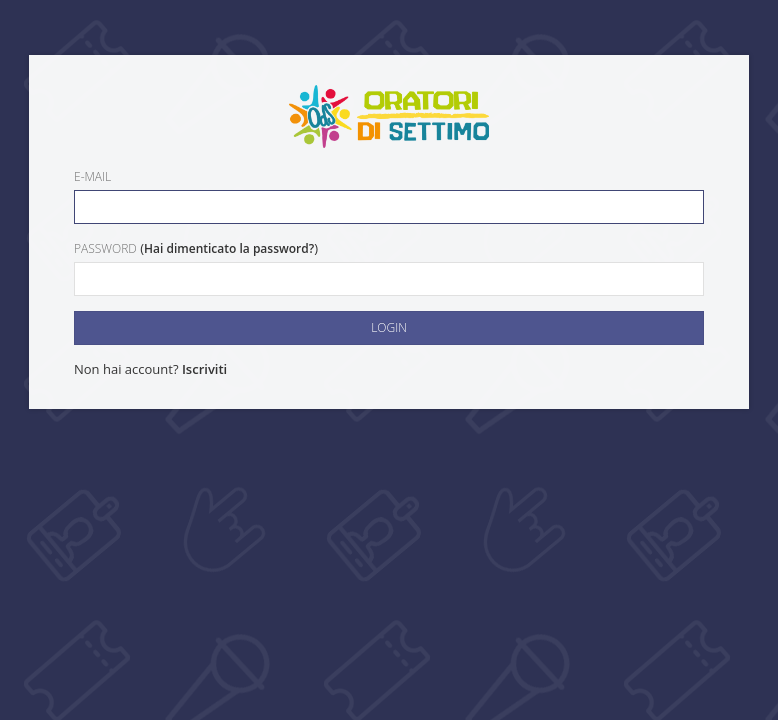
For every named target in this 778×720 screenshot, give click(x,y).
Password (105, 248)
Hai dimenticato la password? (229, 248)
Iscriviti (204, 369)
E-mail (92, 176)
